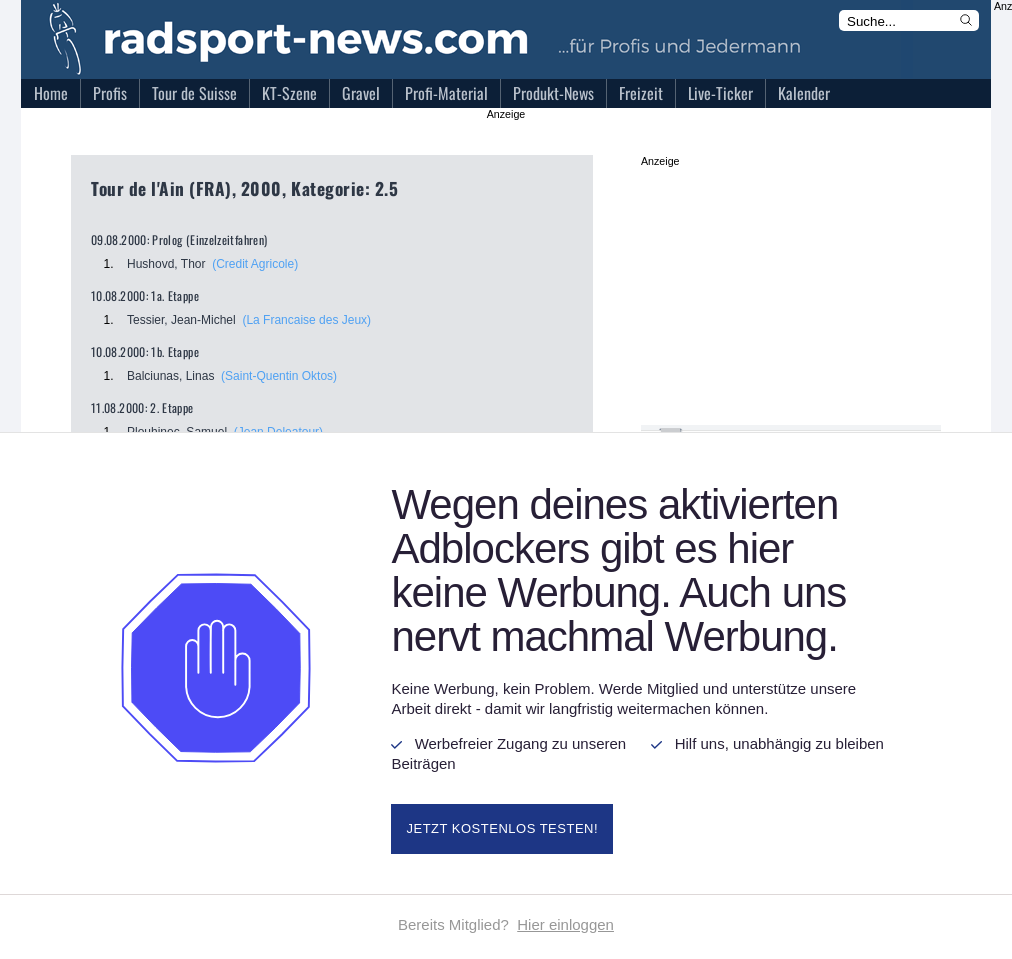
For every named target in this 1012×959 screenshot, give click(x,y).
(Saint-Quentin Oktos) (279, 376)
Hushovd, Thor (166, 264)
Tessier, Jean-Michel (181, 320)
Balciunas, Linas (170, 376)
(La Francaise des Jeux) (306, 320)
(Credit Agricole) (255, 264)
